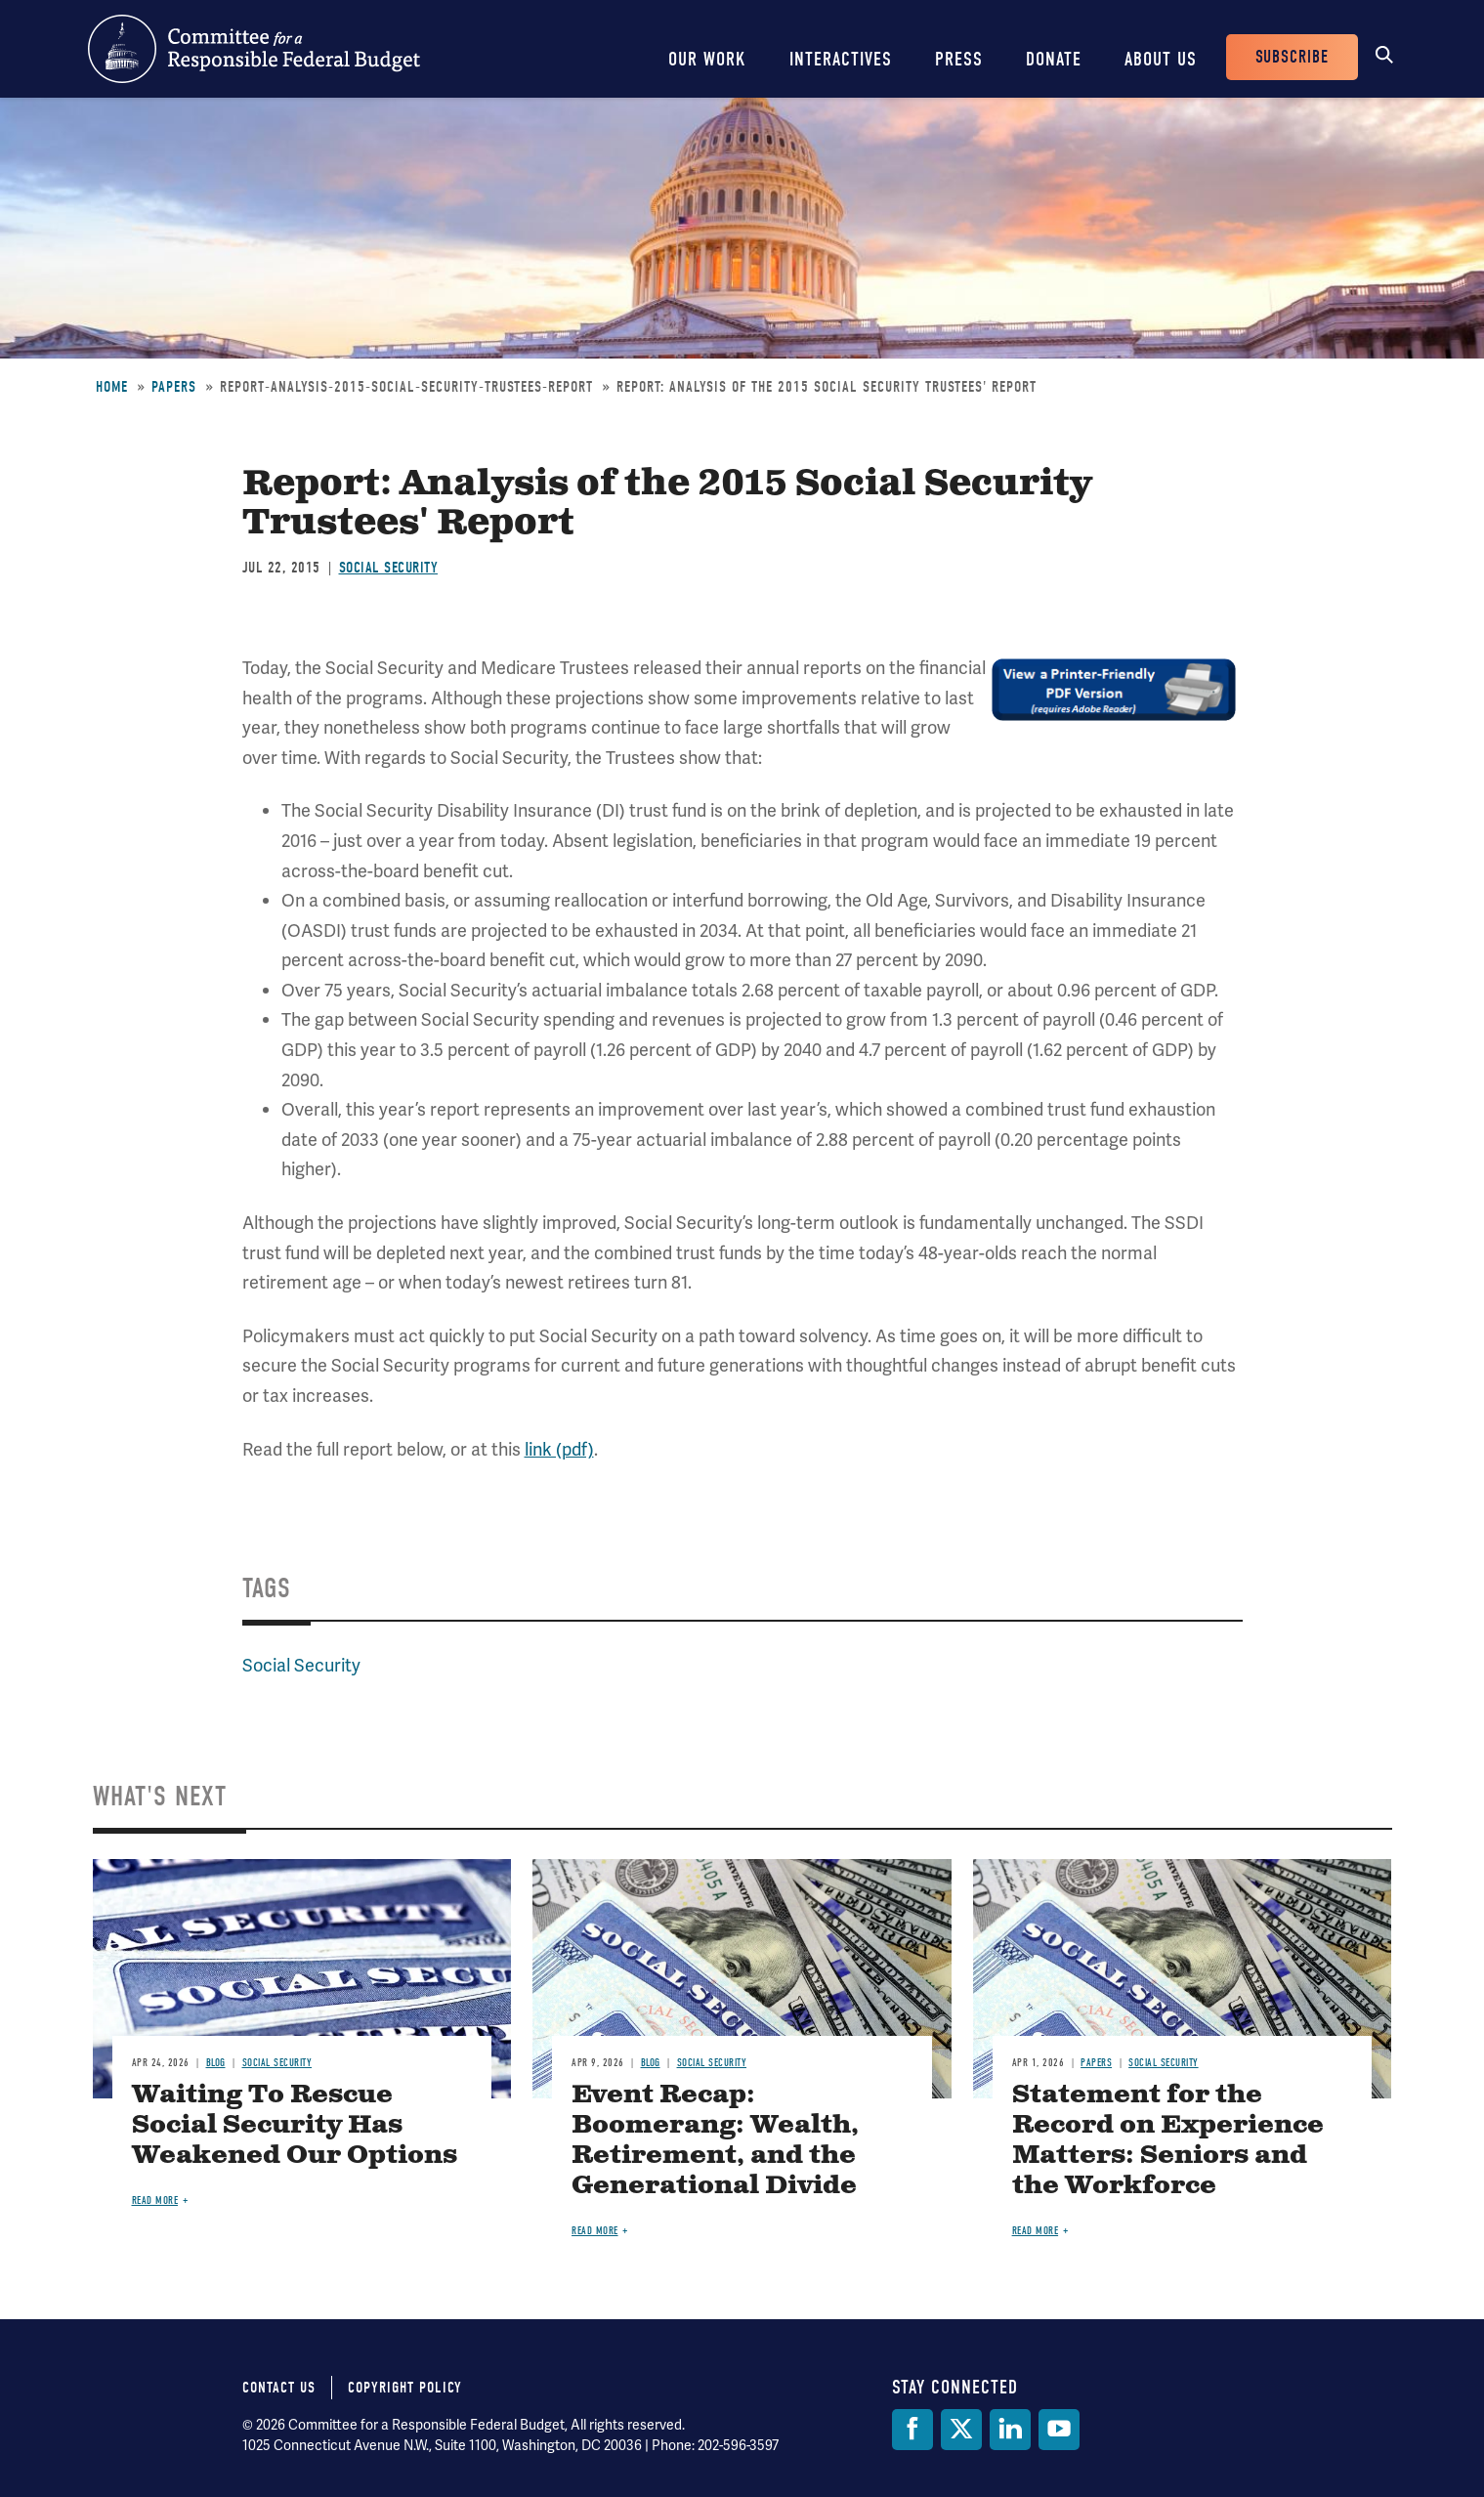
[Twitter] (961, 2429)
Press (959, 59)
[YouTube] (1059, 2429)
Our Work (707, 59)
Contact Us (279, 2387)
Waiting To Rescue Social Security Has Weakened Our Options (294, 2125)
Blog (216, 2062)
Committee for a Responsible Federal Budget (254, 49)
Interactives (840, 59)
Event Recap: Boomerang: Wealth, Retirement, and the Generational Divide (715, 2140)
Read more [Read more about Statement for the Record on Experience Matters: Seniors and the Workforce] (1035, 2230)
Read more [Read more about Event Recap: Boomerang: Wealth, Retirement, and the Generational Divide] (595, 2230)
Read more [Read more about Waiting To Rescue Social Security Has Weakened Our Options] (155, 2200)
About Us (1160, 59)
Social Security (389, 567)
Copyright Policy (405, 2387)
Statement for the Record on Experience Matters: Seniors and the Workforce (1168, 2140)
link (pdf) (559, 1449)
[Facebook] (912, 2429)
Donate (1053, 59)
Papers (173, 387)
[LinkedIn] (1010, 2429)
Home (112, 387)
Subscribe (1292, 57)
